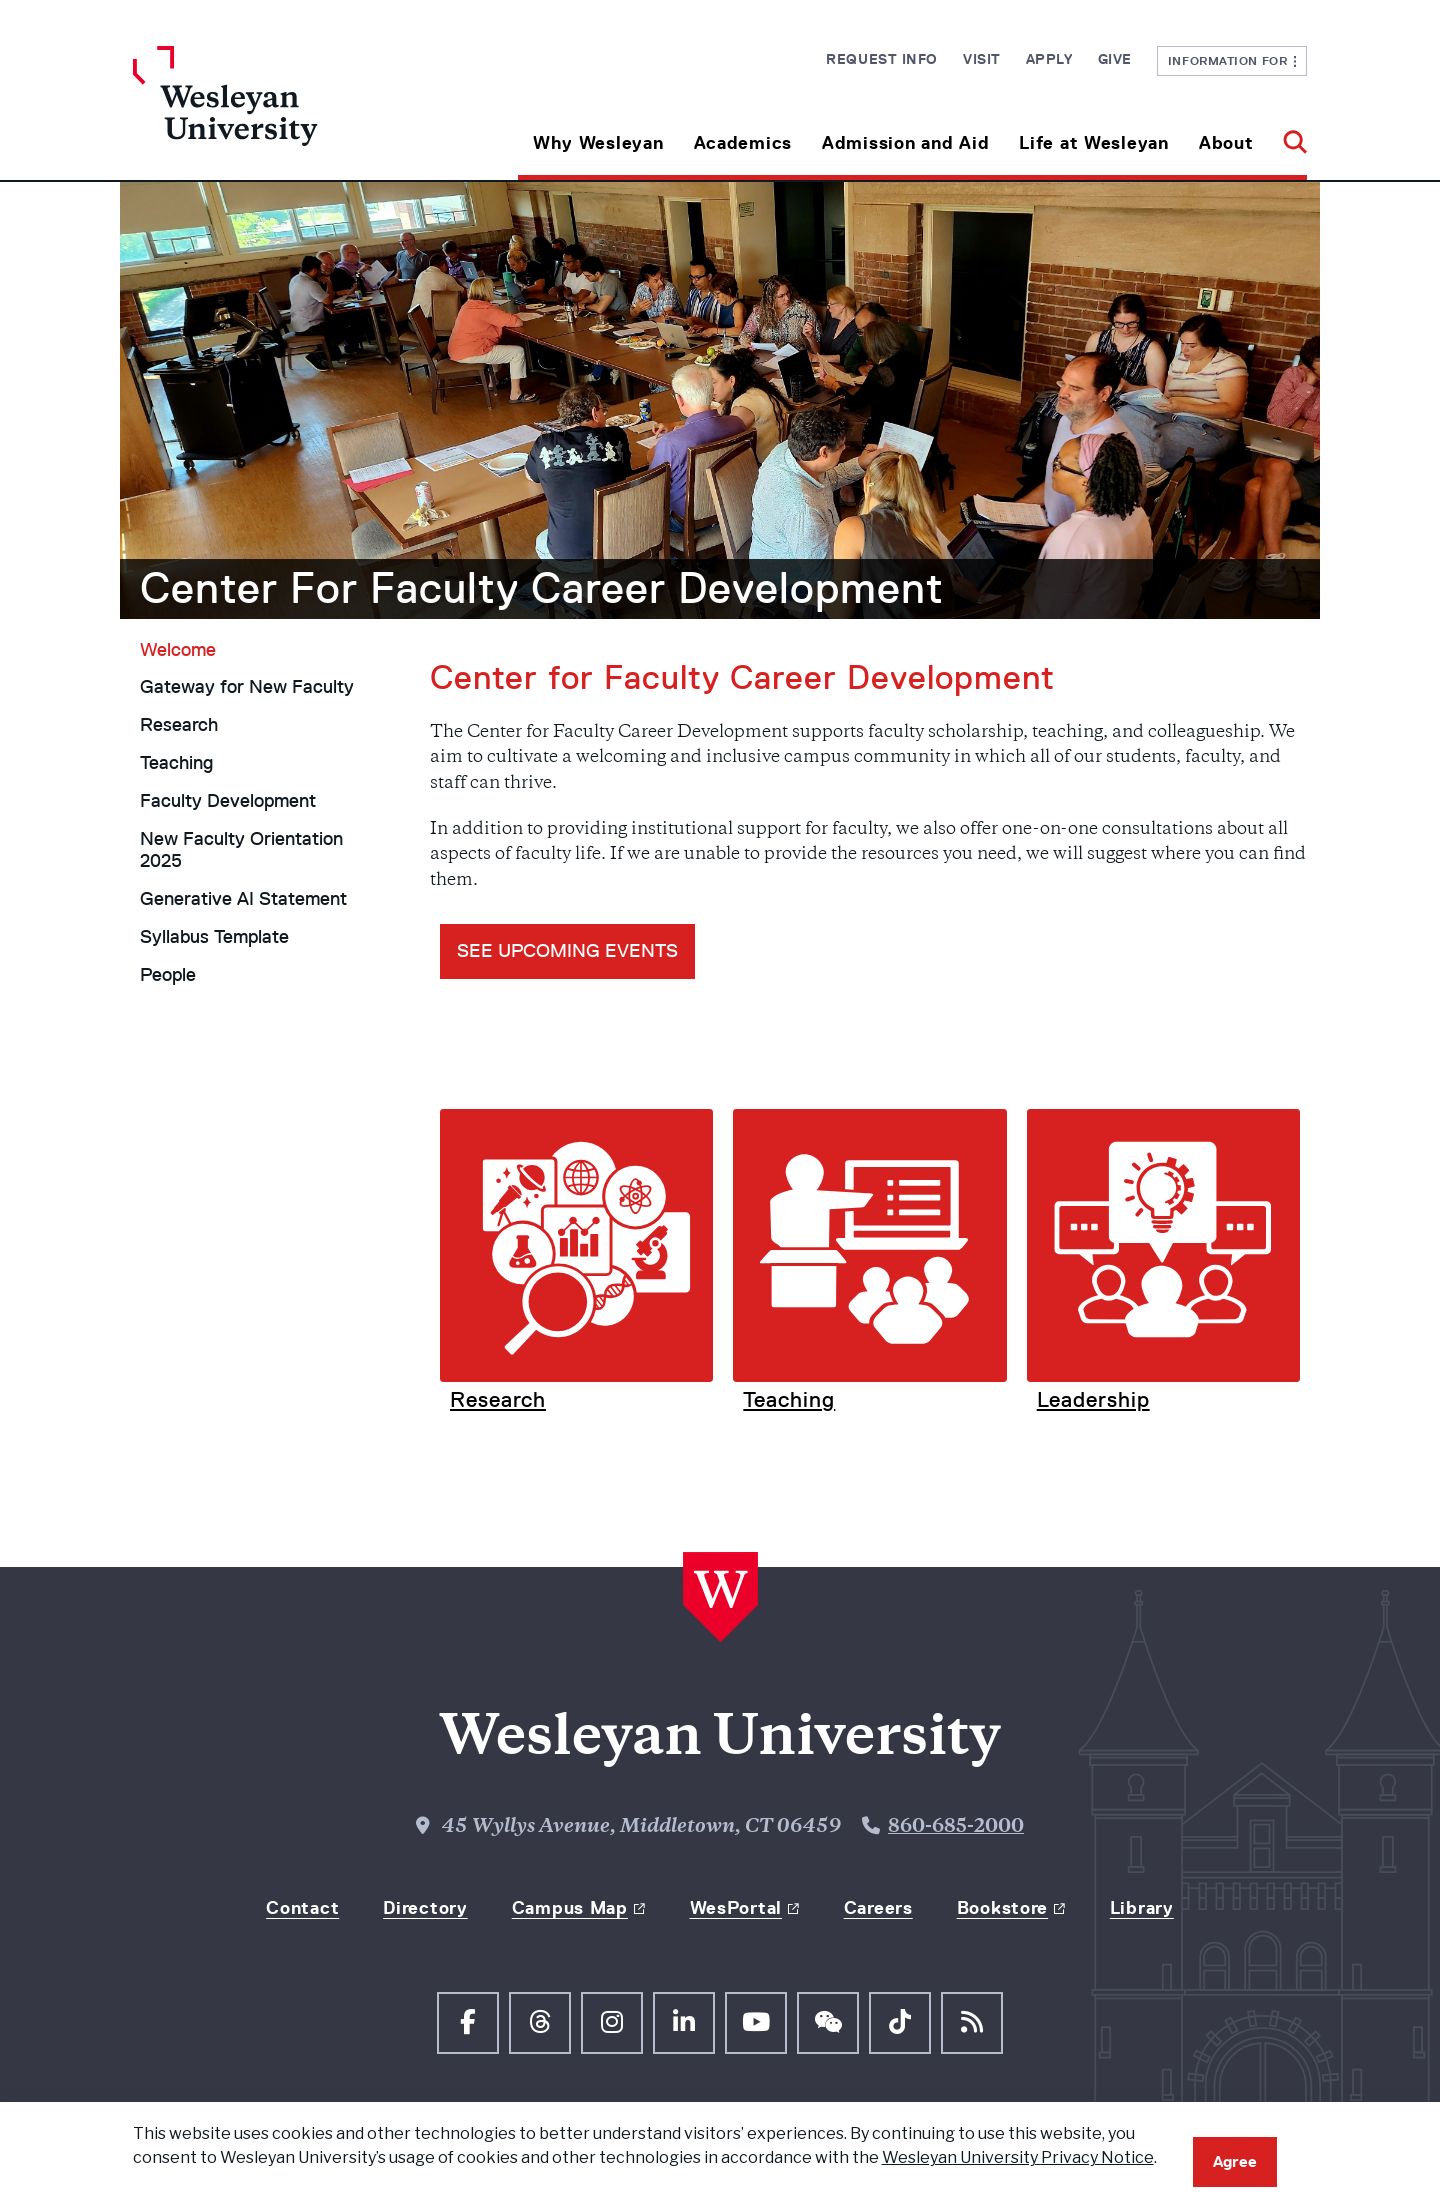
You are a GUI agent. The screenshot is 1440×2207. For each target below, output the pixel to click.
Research (179, 725)
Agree (1235, 2161)
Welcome (178, 650)
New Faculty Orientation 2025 (241, 850)
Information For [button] (1232, 60)
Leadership (1093, 1399)
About (1226, 143)
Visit (982, 59)
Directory (425, 1908)
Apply (1049, 59)
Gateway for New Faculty (247, 687)
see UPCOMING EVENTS (567, 951)
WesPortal (736, 1908)
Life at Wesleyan (1094, 143)
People (168, 975)
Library (1142, 1908)
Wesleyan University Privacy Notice (1018, 2157)
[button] (1287, 135)
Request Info (882, 59)
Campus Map (570, 1908)
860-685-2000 (956, 1827)
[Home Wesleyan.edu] (280, 113)
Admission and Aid (905, 143)
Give (1115, 59)
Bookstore (1002, 1908)
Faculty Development (228, 801)
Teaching (176, 763)
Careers (878, 1908)
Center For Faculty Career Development (542, 588)
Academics (743, 143)
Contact (302, 1908)
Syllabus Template (214, 937)
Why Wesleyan (598, 143)
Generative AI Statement (243, 899)
